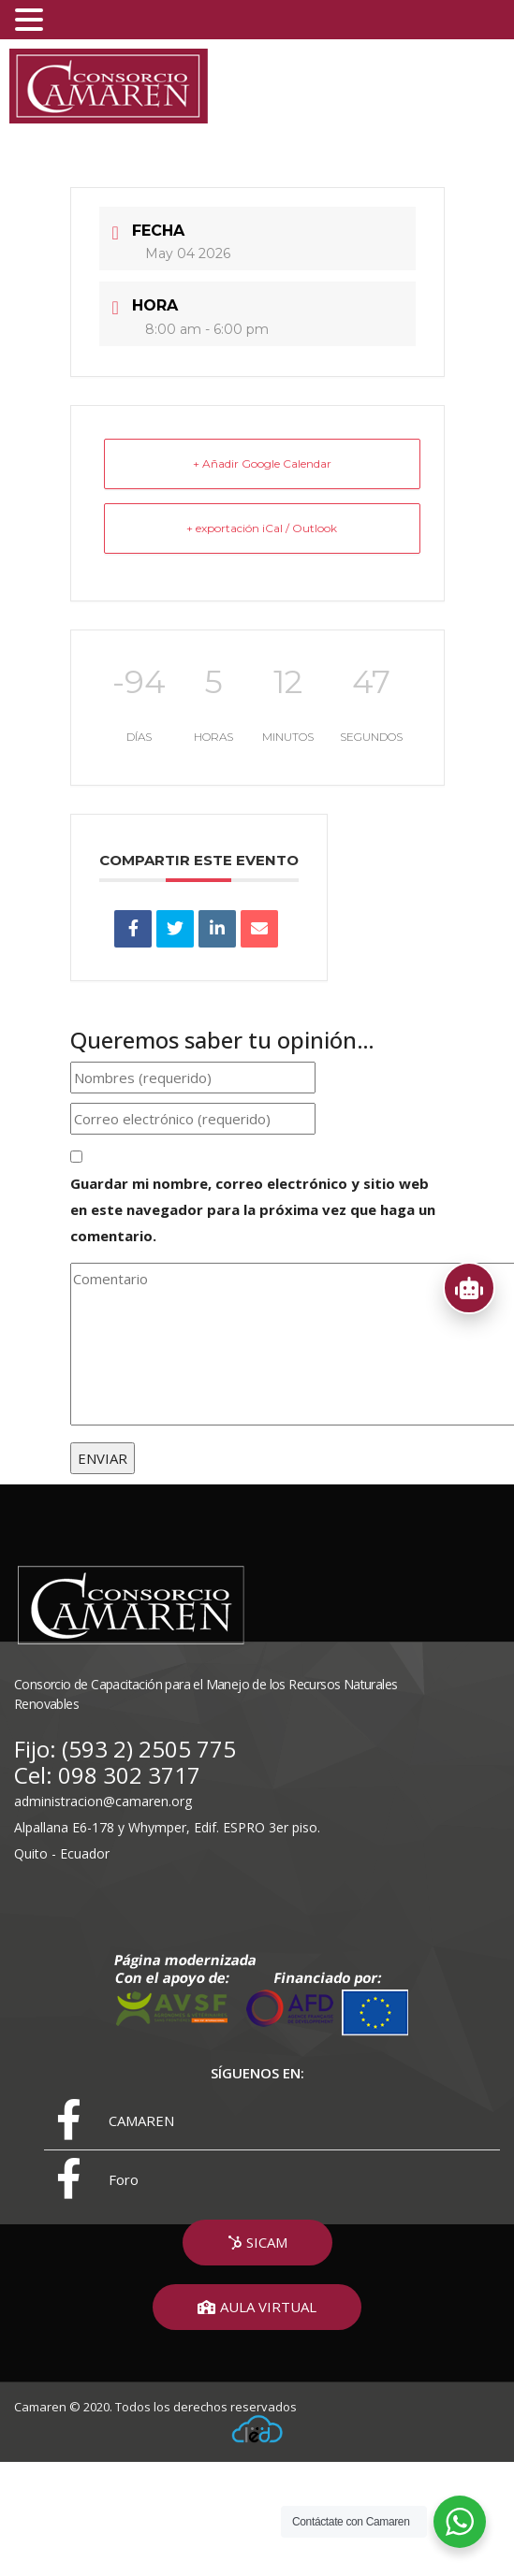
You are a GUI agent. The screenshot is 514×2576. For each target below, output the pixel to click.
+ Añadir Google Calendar (262, 463)
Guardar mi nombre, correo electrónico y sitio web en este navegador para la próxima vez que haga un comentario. (252, 1209)
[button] (257, 2242)
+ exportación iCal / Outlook (261, 528)
